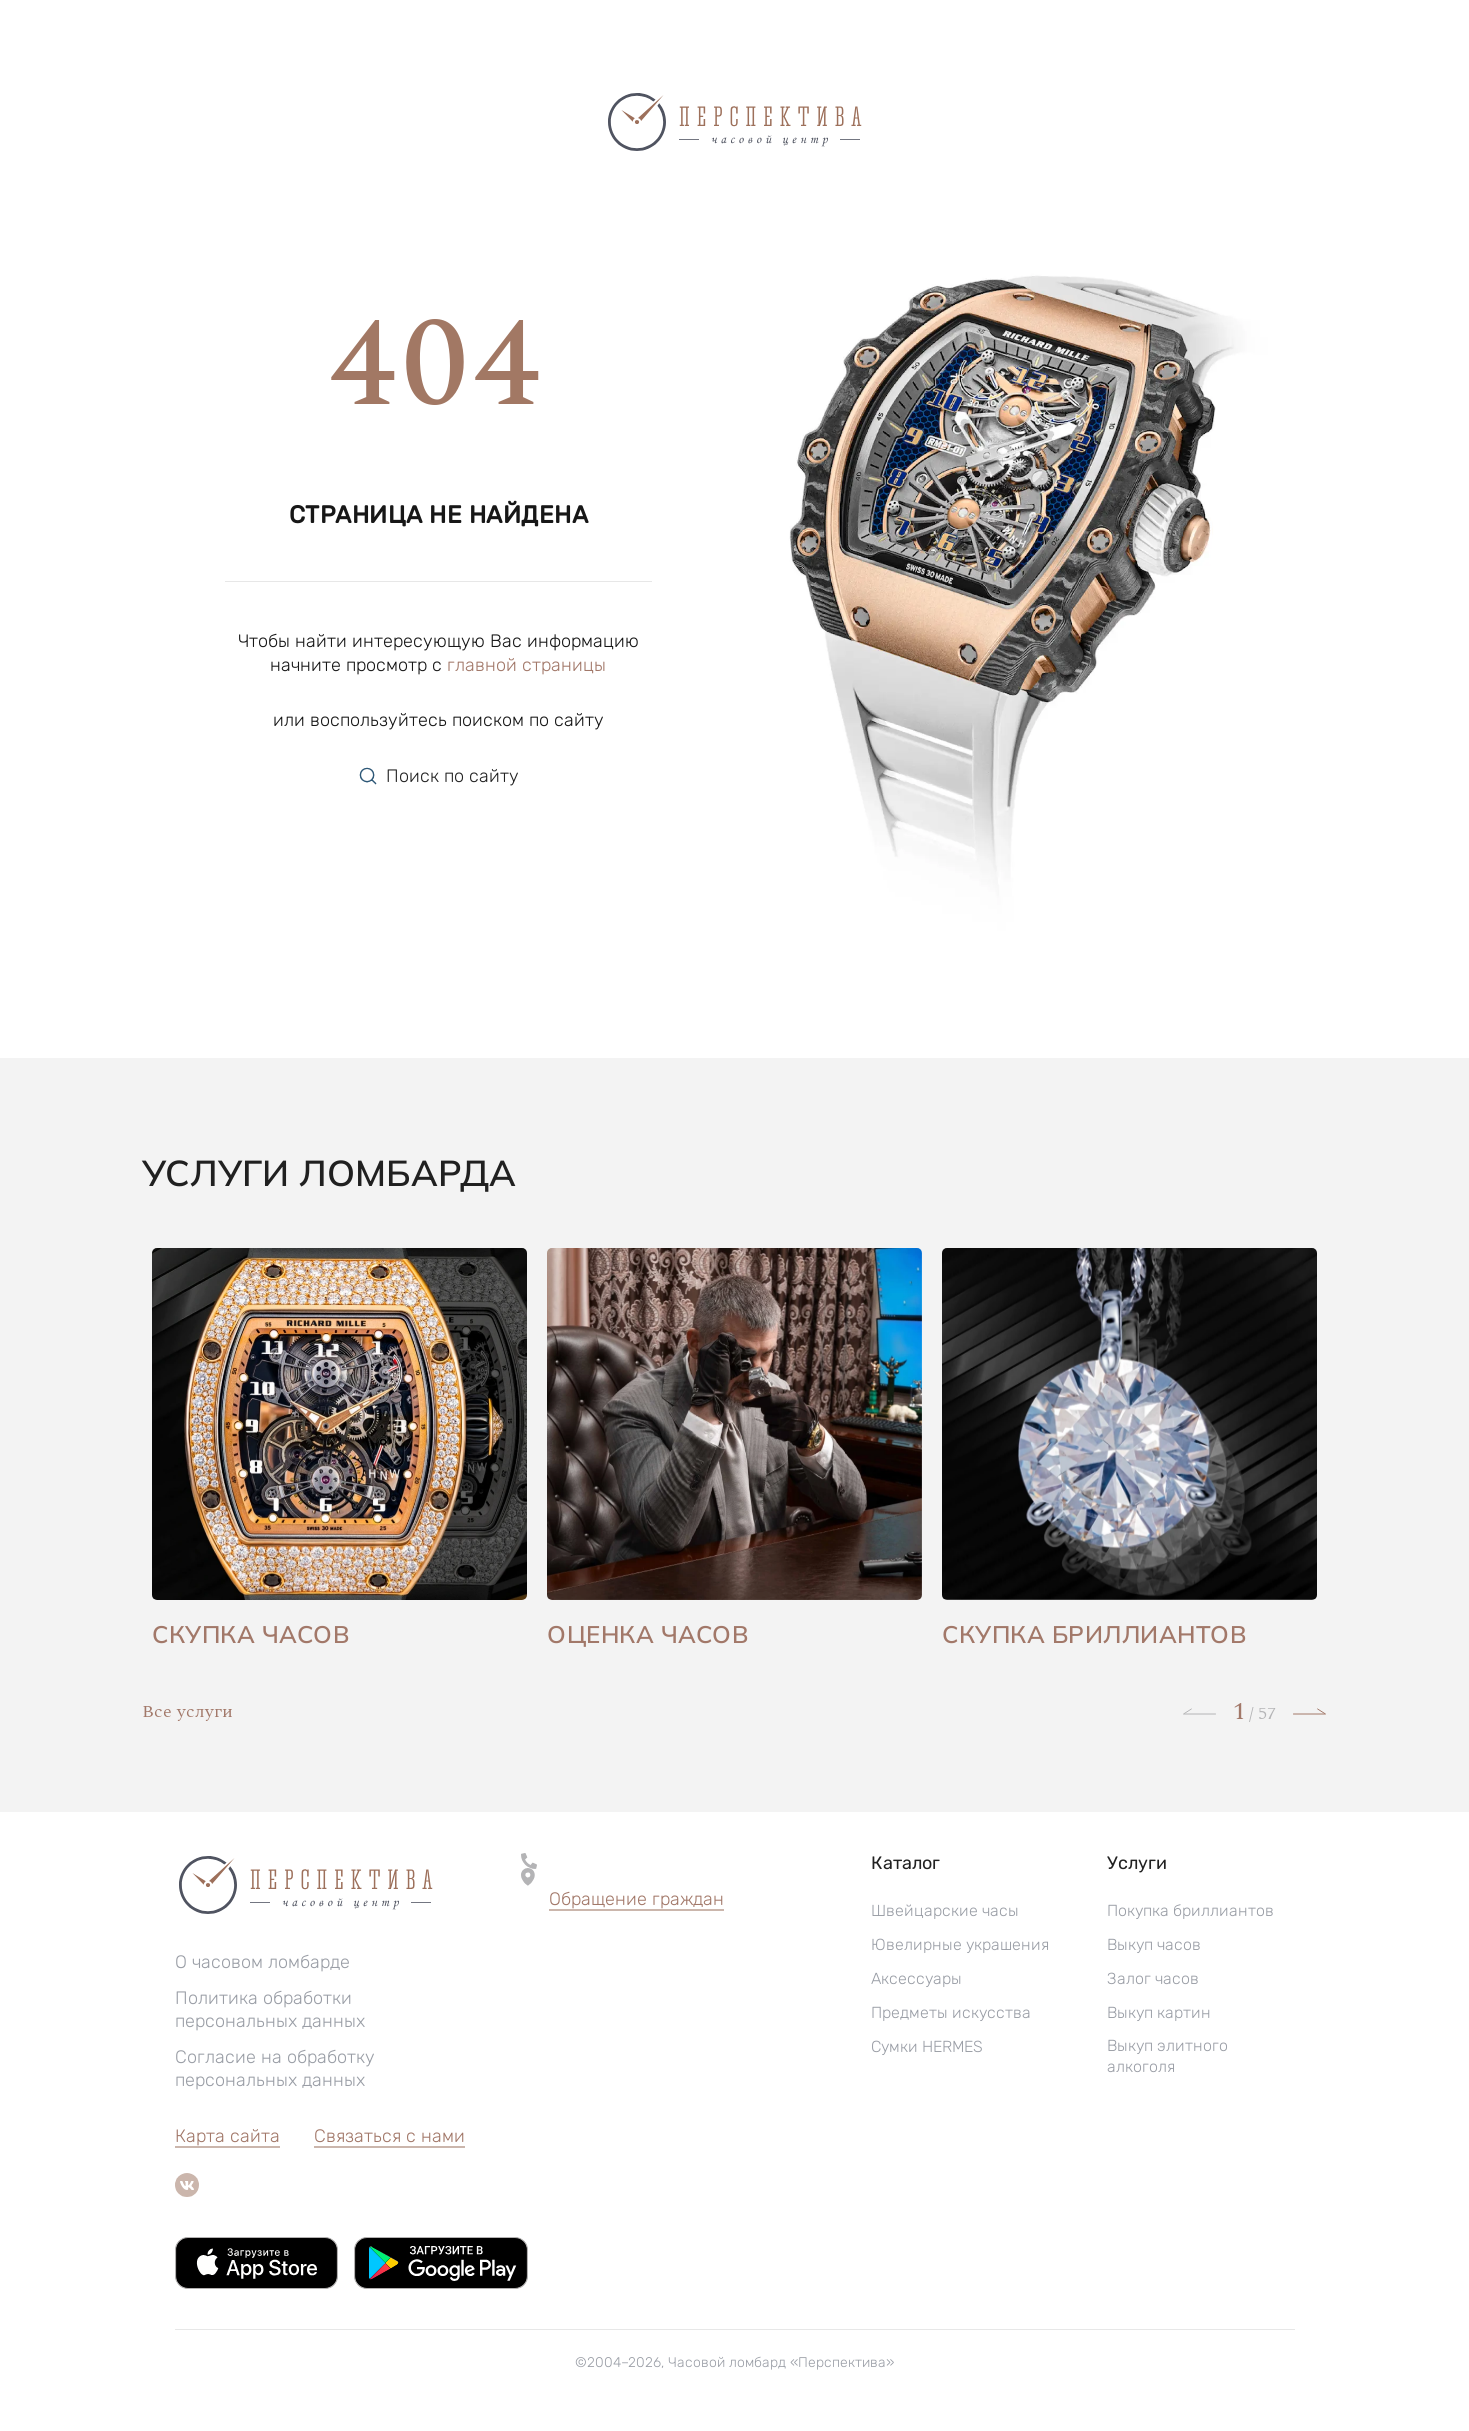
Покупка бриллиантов (1190, 1910)
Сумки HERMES (927, 2046)
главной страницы (526, 665)
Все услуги (187, 1711)
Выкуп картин (1159, 2012)
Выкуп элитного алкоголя (1167, 2056)
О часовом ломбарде (262, 1962)
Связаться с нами (389, 2136)
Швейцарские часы (945, 1910)
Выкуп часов (1154, 1944)
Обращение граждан (636, 1899)
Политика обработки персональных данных (270, 2009)
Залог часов (1153, 1978)
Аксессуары (916, 1978)
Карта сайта (227, 2136)
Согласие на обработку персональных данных (275, 2068)
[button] (636, 1900)
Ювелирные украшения (960, 1944)
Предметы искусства (951, 2012)
